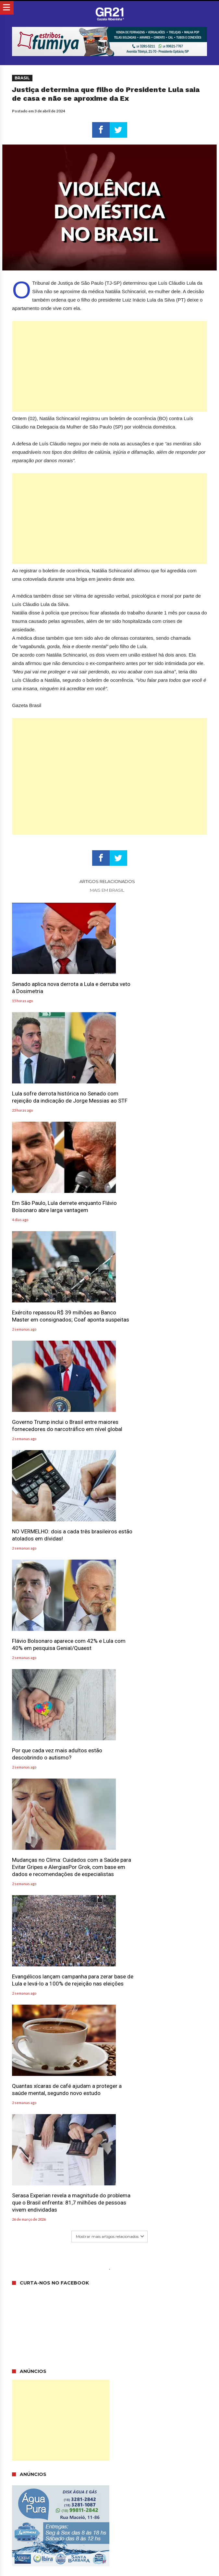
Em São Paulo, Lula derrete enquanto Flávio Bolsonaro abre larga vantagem (58, 1091)
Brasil (22, 77)
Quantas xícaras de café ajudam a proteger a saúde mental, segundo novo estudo (53, 1541)
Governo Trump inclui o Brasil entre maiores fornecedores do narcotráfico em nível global (59, 1204)
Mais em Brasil (107, 890)
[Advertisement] (109, 366)
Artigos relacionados (107, 881)
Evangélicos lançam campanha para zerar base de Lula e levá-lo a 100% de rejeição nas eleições (159, 1424)
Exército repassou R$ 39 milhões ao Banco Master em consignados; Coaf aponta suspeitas (158, 1094)
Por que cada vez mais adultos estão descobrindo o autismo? (158, 1311)
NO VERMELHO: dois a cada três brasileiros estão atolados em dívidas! (159, 1201)
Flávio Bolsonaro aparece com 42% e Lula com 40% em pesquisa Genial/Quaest (57, 1314)
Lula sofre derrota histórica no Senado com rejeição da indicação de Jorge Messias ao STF (160, 984)
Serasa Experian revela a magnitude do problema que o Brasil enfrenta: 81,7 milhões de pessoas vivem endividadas (160, 1545)
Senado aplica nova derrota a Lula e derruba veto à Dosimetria (55, 981)
